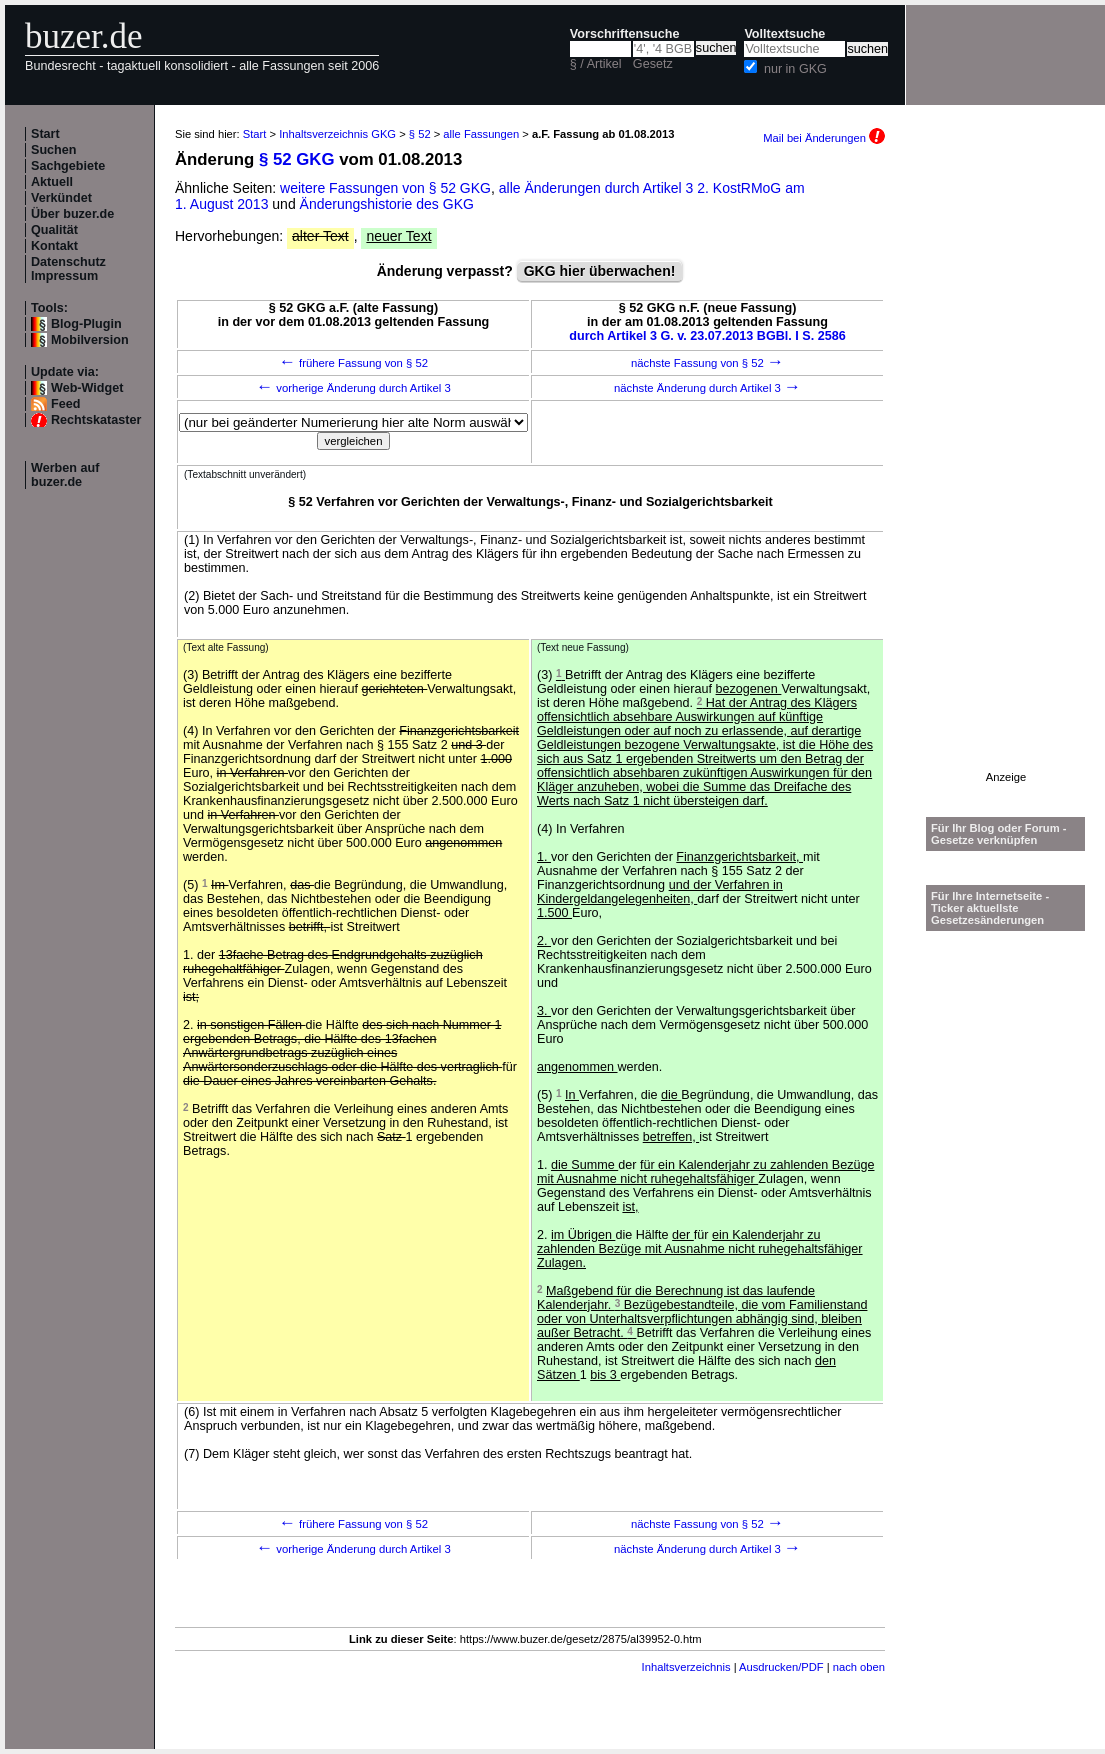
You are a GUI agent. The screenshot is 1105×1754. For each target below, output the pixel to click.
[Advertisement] (1006, 471)
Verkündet (61, 198)
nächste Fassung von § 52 (707, 363)
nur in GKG (795, 69)
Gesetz (653, 64)
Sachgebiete (68, 166)
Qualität (54, 230)
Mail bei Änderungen (824, 138)
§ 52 (420, 134)
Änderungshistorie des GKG (387, 204)
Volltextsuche (784, 34)
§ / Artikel (596, 64)
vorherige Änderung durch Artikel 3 (353, 388)
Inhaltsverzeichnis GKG (337, 134)
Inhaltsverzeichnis (686, 1667)
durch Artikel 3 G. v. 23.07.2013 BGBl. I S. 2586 (707, 336)
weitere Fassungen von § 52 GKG (385, 188)
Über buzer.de (72, 214)
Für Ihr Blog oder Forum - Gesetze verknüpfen (999, 834)
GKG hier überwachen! (600, 271)
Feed (65, 404)
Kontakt (54, 246)
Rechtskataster (96, 420)
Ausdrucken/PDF (781, 1667)
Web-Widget (87, 388)
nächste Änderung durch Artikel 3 (707, 388)
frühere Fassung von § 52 (353, 363)
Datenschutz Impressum (68, 269)
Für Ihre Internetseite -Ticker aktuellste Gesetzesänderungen (990, 908)
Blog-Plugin (86, 324)
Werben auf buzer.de (65, 475)
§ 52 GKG (297, 159)
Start (45, 134)
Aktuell (52, 182)
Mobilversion (90, 340)
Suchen (54, 150)
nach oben (859, 1667)
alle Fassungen (481, 134)
